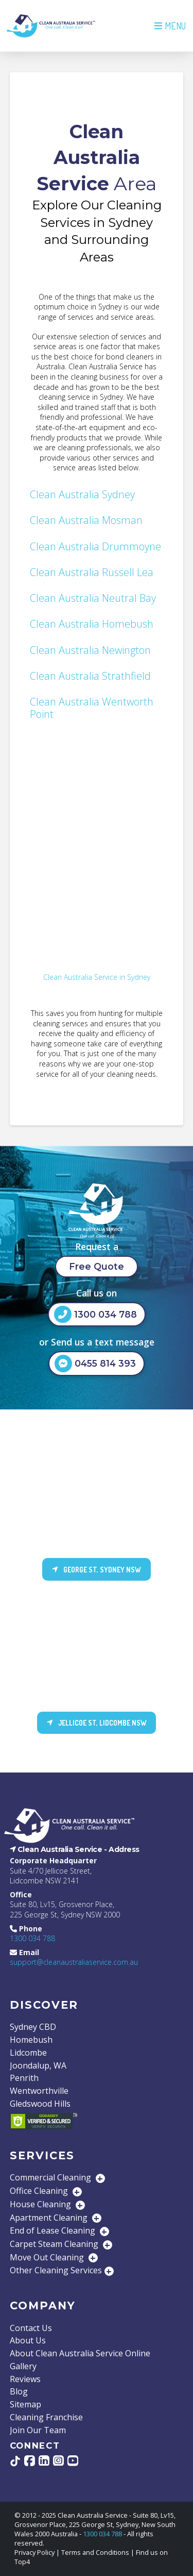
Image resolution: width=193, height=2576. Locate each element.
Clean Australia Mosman (86, 520)
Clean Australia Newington (90, 650)
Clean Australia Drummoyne (95, 546)
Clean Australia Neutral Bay (93, 598)
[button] (169, 26)
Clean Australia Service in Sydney (96, 977)
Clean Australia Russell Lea (91, 572)
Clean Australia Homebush (91, 624)
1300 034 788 (32, 1938)
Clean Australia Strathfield (90, 676)
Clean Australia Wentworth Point (91, 708)
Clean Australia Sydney (82, 494)
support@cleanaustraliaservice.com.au (74, 1962)
